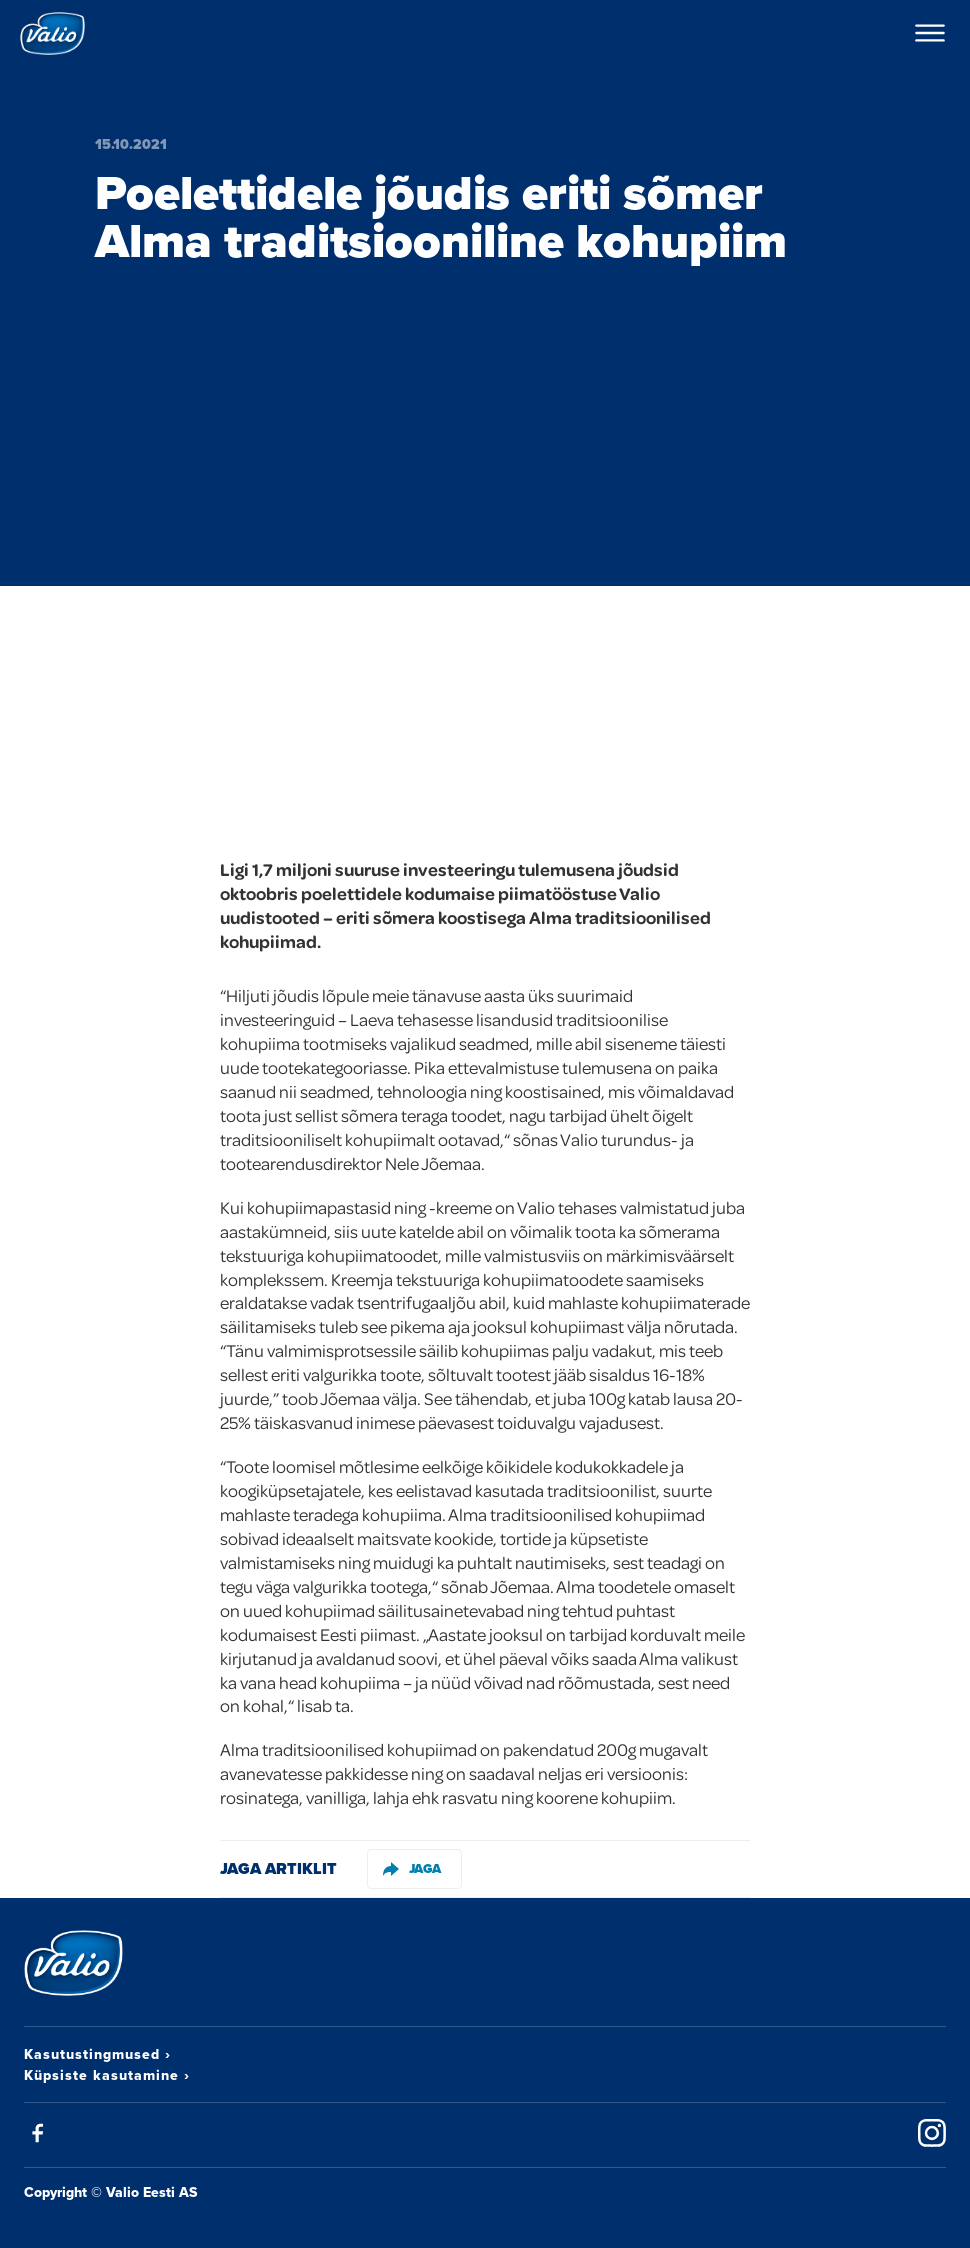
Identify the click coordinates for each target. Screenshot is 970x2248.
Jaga (412, 1868)
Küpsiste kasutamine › (107, 2075)
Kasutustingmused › (97, 2054)
